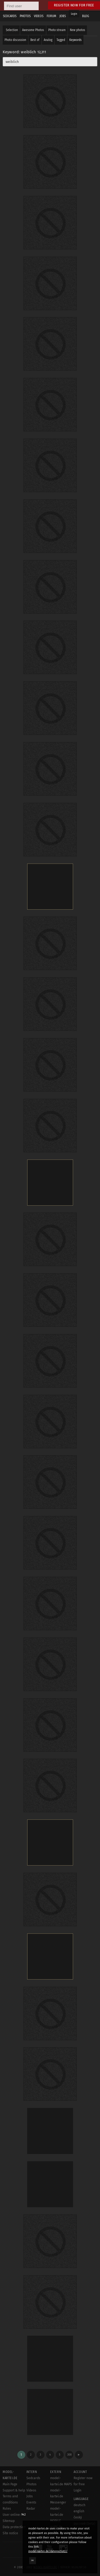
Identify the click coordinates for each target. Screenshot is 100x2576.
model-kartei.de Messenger (58, 2496)
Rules (7, 2508)
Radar (30, 2508)
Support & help (14, 2490)
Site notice (10, 2533)
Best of (34, 40)
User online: (14, 2515)
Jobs (29, 2496)
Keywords (75, 40)
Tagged (61, 40)
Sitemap (9, 2521)
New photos (77, 30)
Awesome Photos (33, 30)
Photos (31, 2484)
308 (69, 2454)
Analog (48, 40)
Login (74, 14)
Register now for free (74, 5)
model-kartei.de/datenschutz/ (47, 2551)
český (78, 2517)
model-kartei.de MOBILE (56, 2515)
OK (32, 2560)
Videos (31, 2490)
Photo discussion (15, 40)
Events (31, 2502)
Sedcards (33, 2478)
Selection (12, 30)
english (79, 2511)
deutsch (79, 2505)
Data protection (14, 2527)
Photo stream (57, 30)
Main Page (10, 2484)
